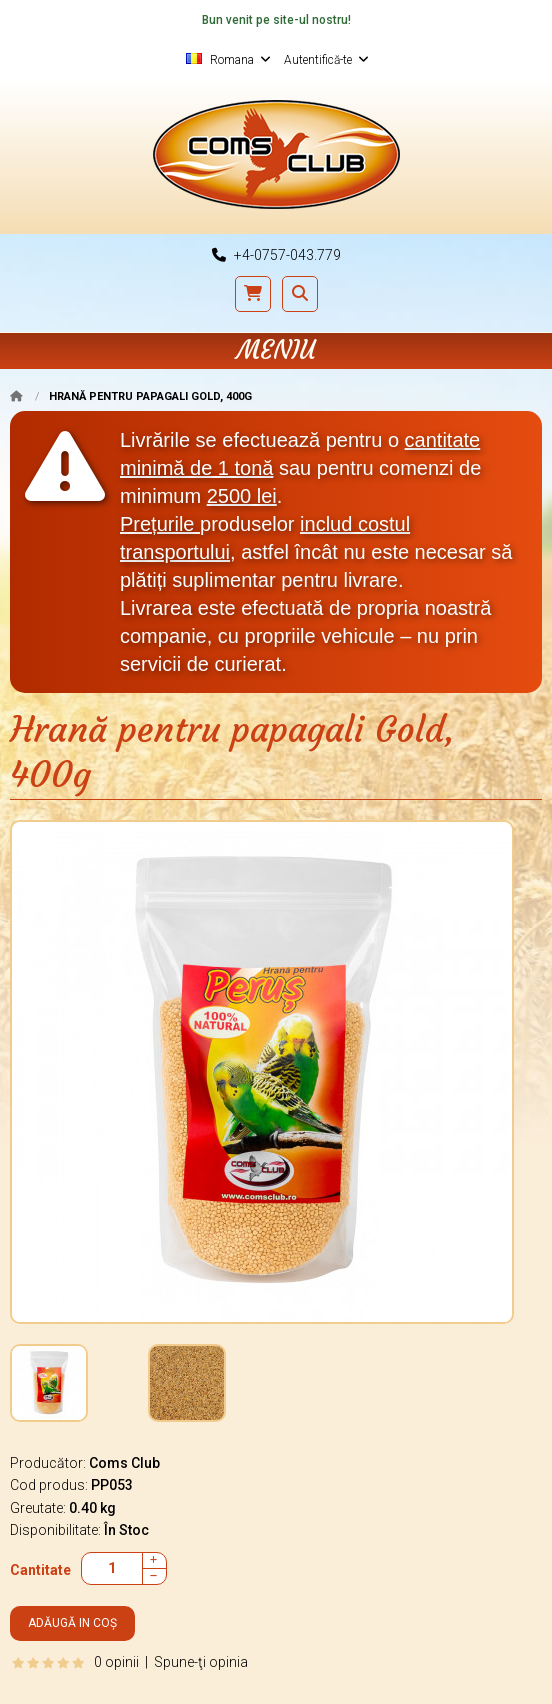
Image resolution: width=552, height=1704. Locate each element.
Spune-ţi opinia (201, 1662)
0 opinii (116, 1662)
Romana (228, 60)
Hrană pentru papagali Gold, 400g (150, 396)
